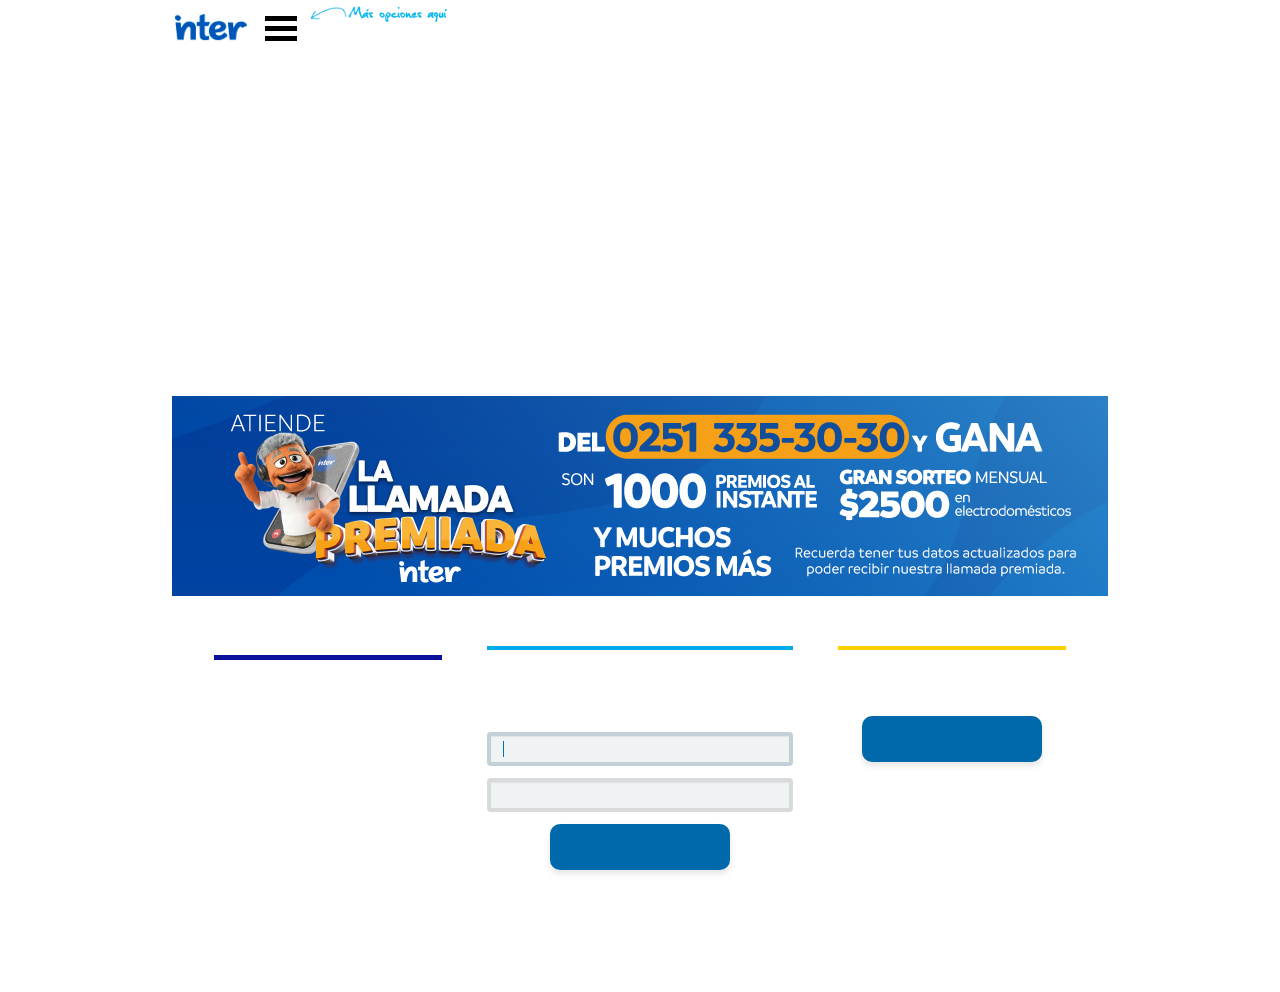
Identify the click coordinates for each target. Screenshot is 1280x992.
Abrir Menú (281, 28)
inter (951, 700)
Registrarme (952, 738)
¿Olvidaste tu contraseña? (640, 886)
